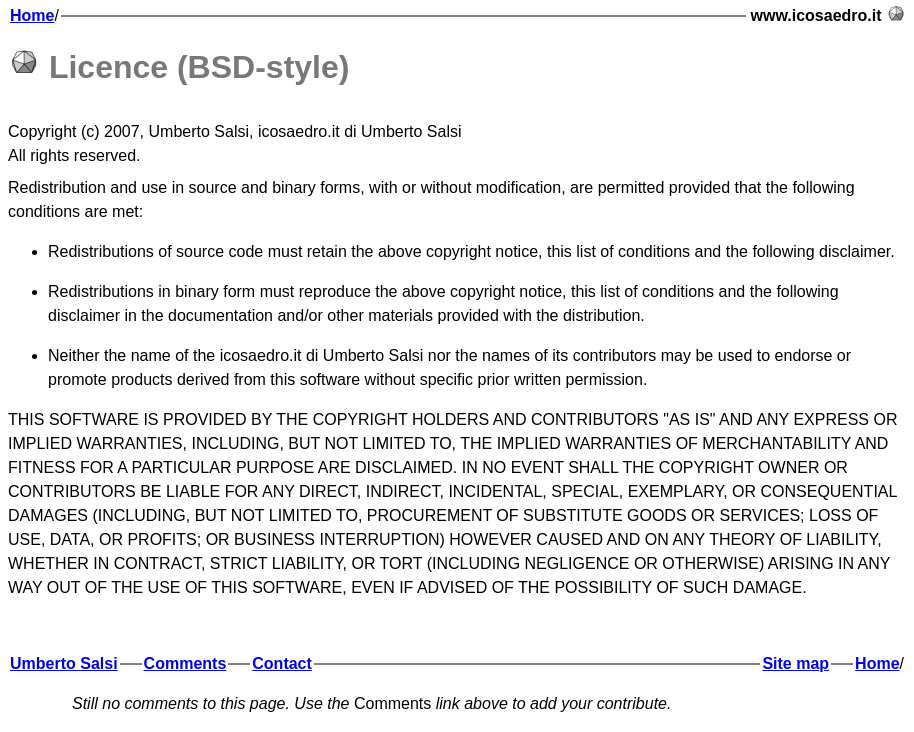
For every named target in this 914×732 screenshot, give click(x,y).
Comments (185, 663)
